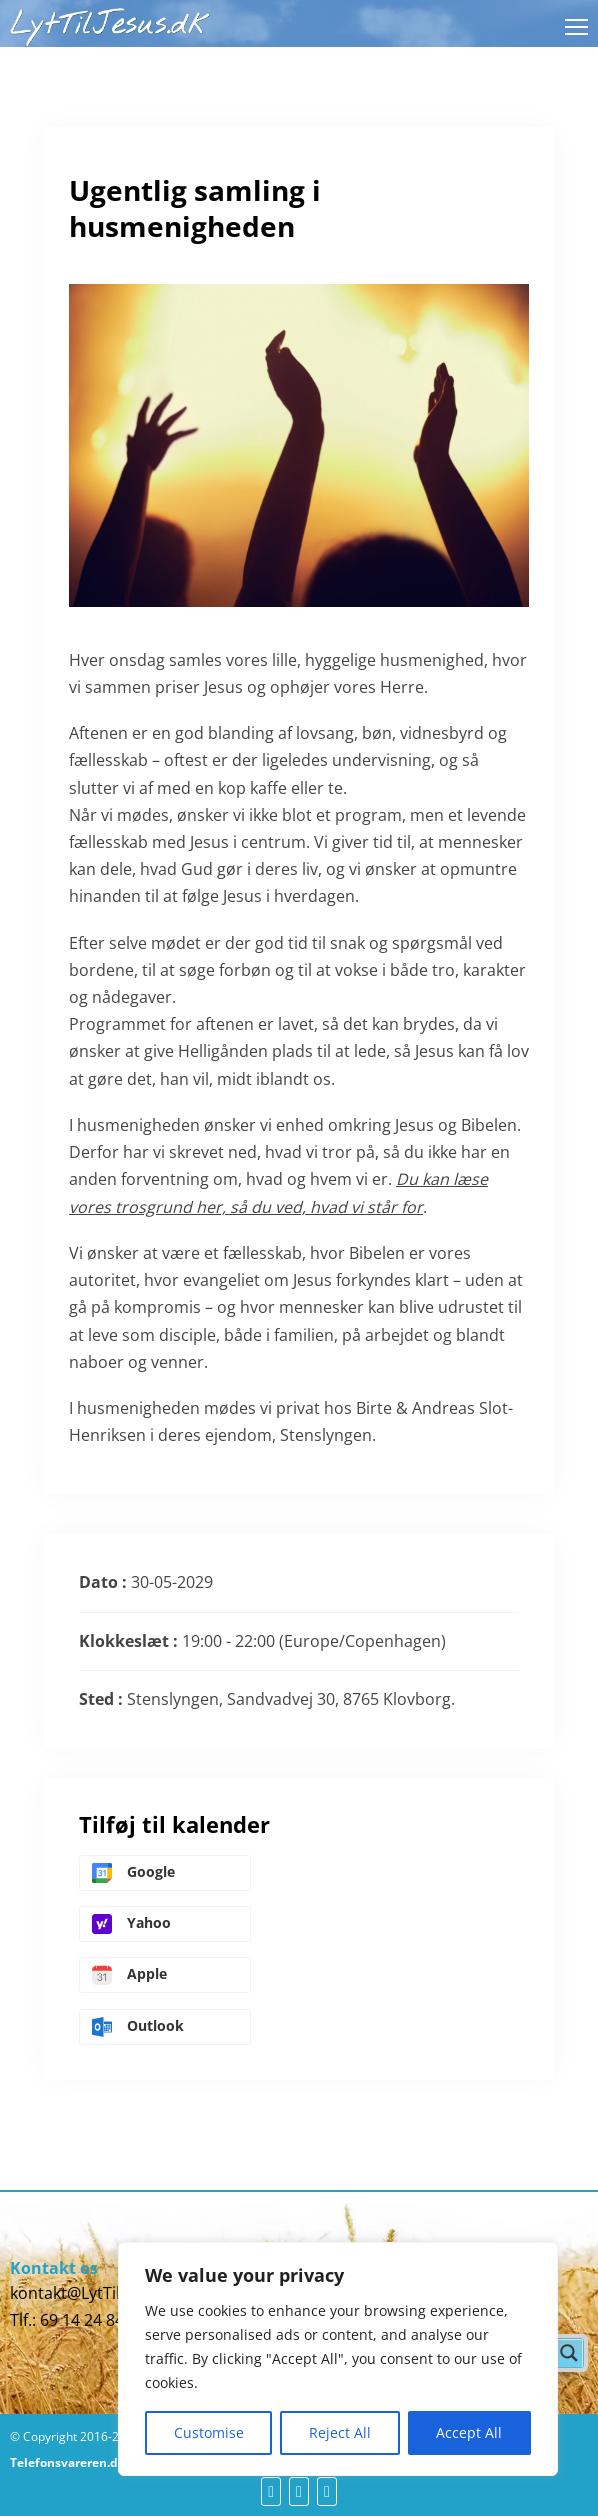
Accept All (469, 2432)
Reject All (340, 2432)
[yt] (299, 2491)
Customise (209, 2432)
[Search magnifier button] (569, 2353)
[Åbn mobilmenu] (576, 27)
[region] (338, 2359)
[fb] (271, 2491)
